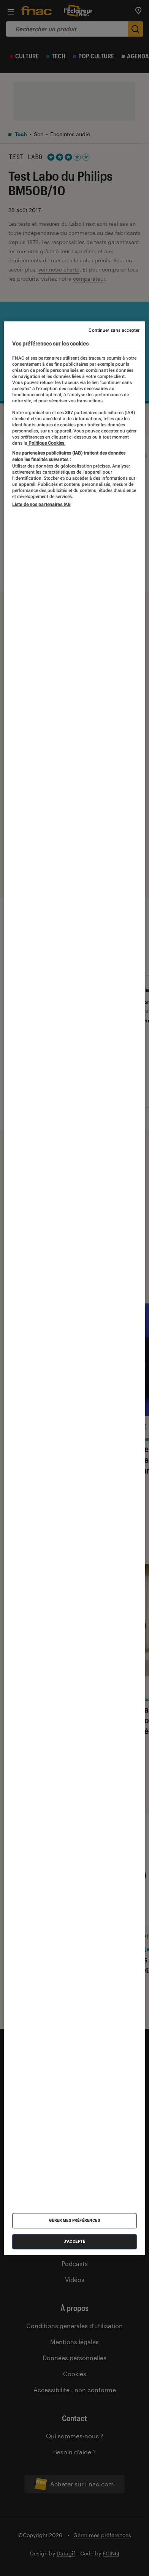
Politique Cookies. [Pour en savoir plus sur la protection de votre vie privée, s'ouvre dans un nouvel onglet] (46, 443)
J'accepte (75, 2241)
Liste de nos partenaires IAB (41, 504)
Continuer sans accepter (114, 330)
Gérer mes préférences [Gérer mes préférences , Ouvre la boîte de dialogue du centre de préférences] (74, 2220)
